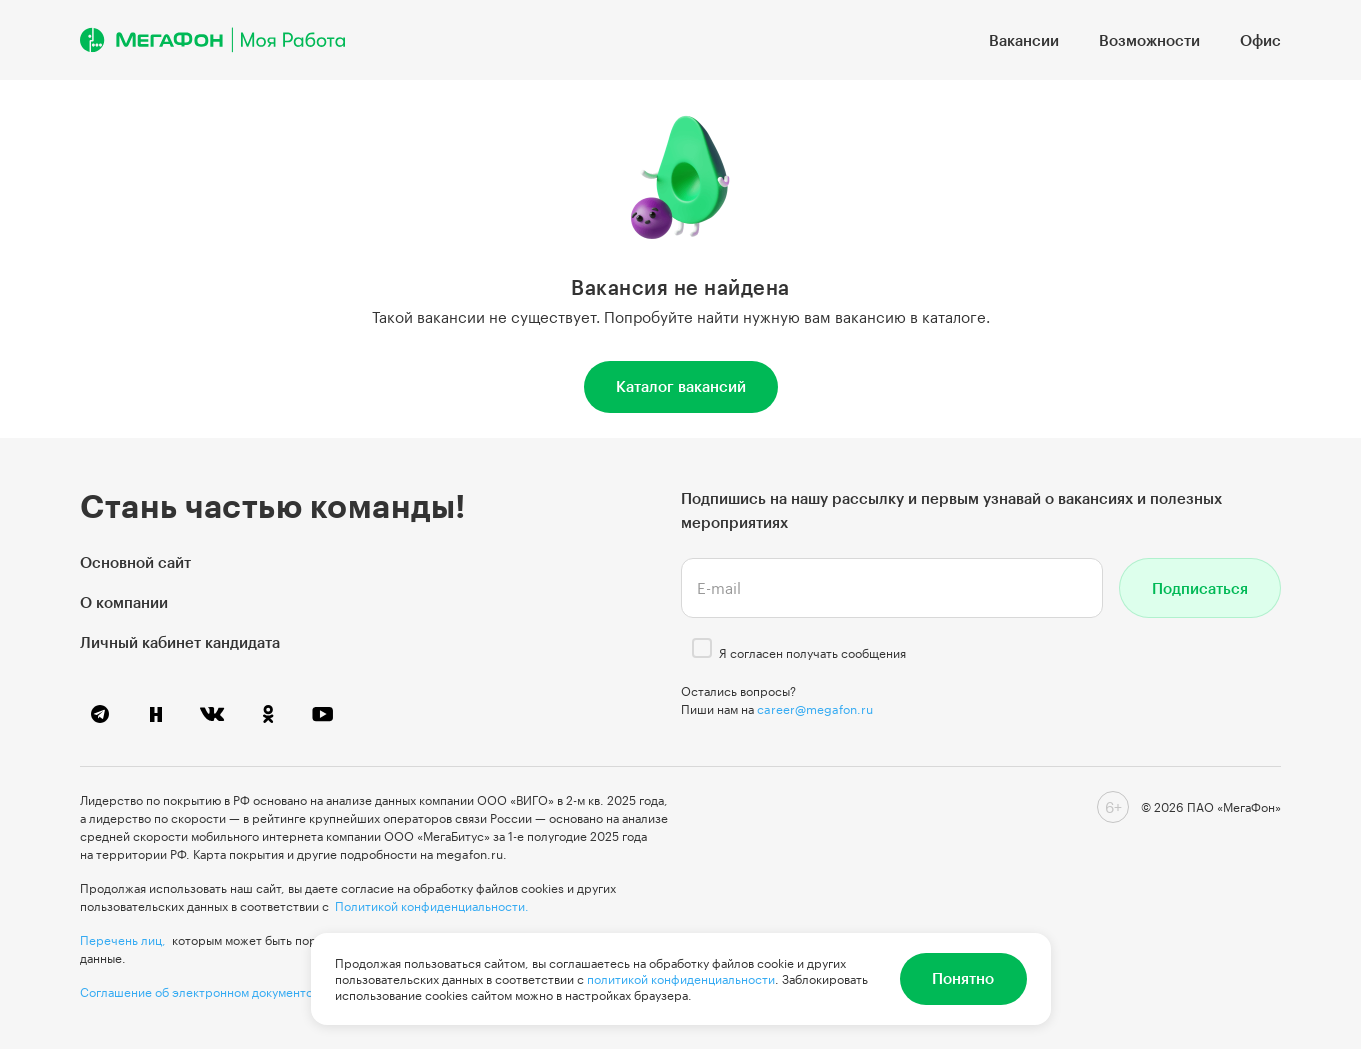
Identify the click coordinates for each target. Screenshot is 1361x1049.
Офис (1260, 40)
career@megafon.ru (815, 709)
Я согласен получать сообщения (812, 653)
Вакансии (1024, 40)
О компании (124, 602)
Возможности (1149, 40)
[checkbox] (702, 648)
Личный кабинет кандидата (180, 642)
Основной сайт (135, 562)
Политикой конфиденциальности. (432, 906)
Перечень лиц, (123, 940)
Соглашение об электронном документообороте (221, 992)
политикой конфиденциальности (681, 979)
